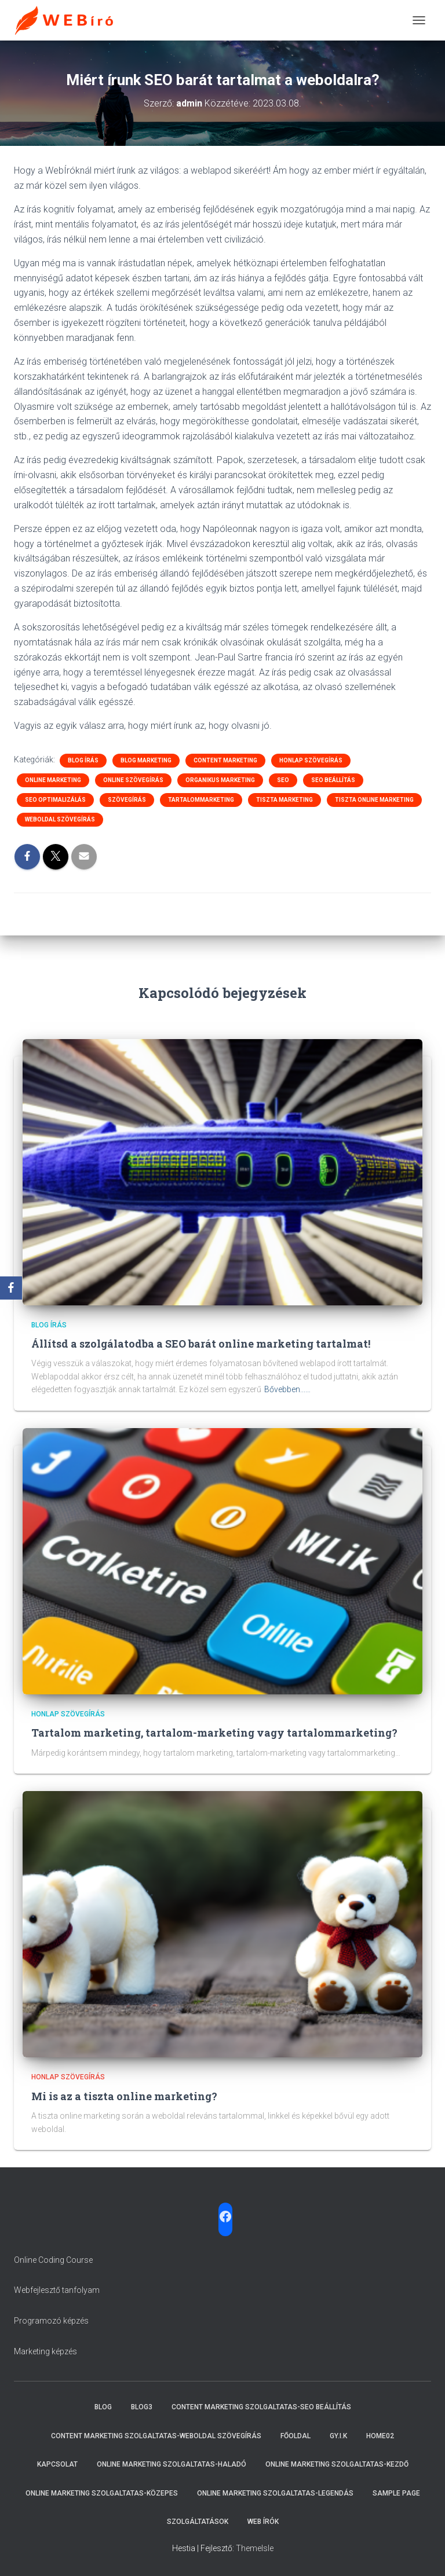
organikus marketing (220, 780)
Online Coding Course (53, 2260)
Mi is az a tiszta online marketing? (124, 2096)
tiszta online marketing (374, 800)
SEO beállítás (333, 780)
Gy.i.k (338, 2436)
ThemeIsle (254, 2548)
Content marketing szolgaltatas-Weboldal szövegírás (156, 2436)
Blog (103, 2407)
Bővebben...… (287, 1389)
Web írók (263, 2522)
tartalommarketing (201, 800)
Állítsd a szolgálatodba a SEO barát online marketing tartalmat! (200, 1344)
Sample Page (396, 2493)
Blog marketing (146, 760)
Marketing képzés (45, 2351)
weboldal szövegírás (60, 819)
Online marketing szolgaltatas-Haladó (171, 2464)
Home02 (380, 2436)
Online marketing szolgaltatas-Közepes (101, 2493)
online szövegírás (133, 780)
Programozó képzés (51, 2320)
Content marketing (225, 760)
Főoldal (295, 2436)
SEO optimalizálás (55, 800)
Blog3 (141, 2407)
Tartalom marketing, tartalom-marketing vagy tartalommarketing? (214, 1733)
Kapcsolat (57, 2464)
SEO (283, 780)
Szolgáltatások (197, 2522)
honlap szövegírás (310, 760)
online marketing (53, 780)
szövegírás (127, 800)
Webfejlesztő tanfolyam (57, 2290)
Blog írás (83, 760)
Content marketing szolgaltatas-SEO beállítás (261, 2407)
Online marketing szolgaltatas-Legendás (275, 2493)
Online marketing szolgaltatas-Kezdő (336, 2464)
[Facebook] (11, 1288)
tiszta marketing (284, 800)
